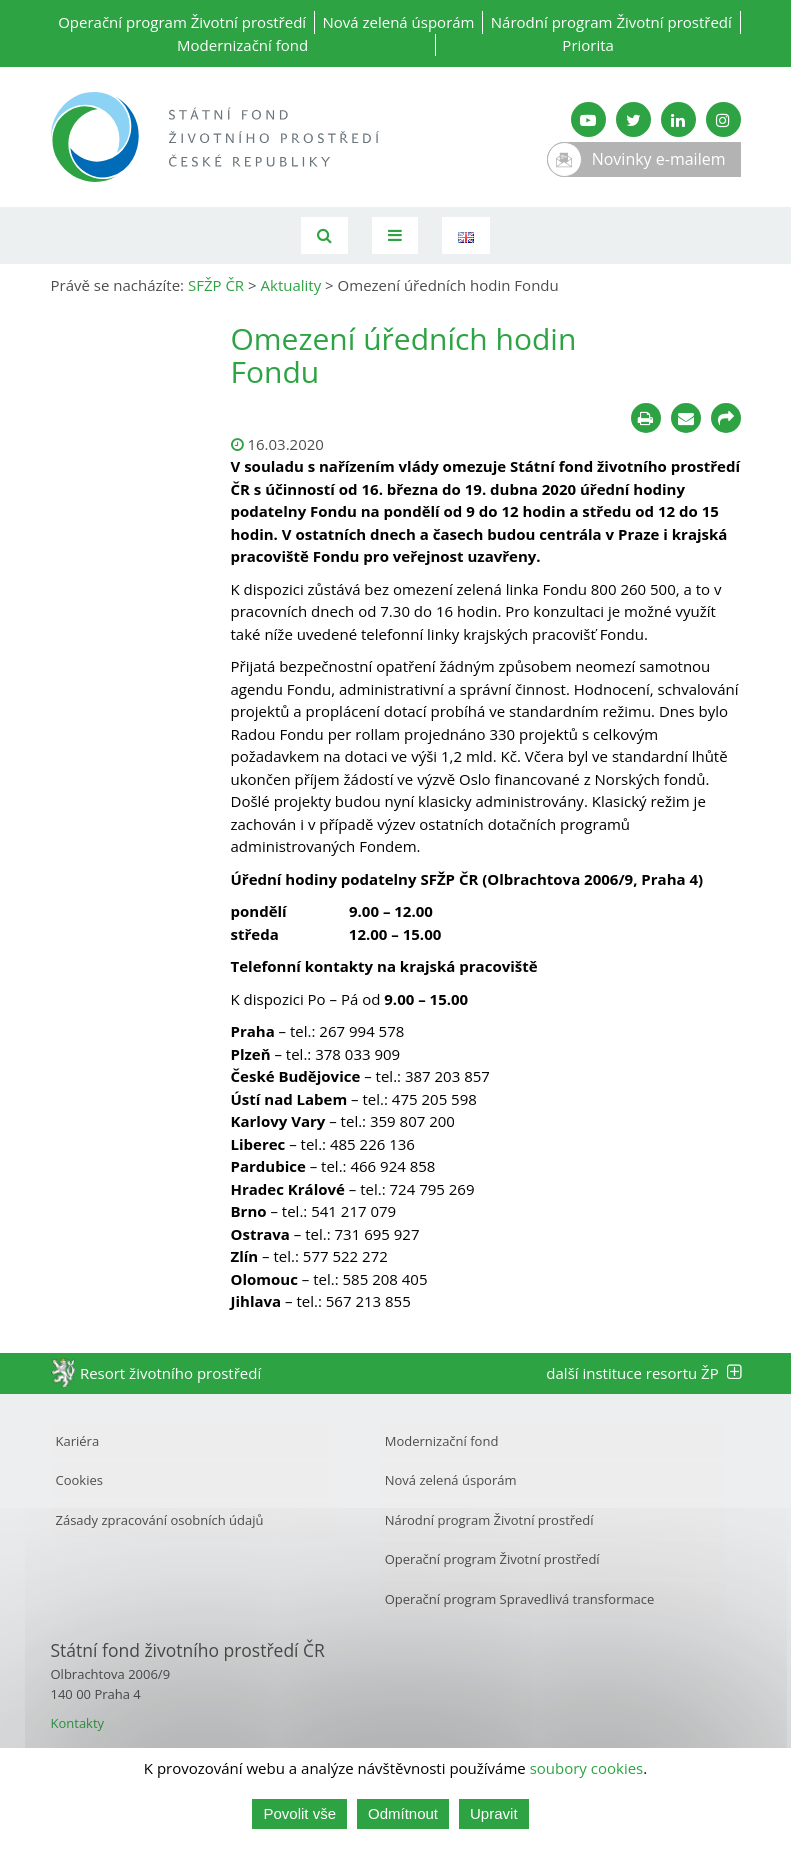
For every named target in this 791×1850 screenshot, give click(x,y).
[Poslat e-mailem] (686, 418)
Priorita (588, 45)
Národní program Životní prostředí (611, 22)
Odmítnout (403, 1813)
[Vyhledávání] (324, 235)
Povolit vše (299, 1813)
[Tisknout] (646, 418)
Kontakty (78, 1723)
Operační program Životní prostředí (182, 22)
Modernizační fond (242, 45)
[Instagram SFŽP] (723, 119)
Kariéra (78, 1441)
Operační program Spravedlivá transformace (520, 1599)
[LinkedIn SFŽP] (678, 119)
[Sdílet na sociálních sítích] (726, 418)
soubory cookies (587, 1768)
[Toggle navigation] (395, 235)
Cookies (79, 1480)
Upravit (494, 1813)
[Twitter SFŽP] (633, 119)
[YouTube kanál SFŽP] (588, 119)
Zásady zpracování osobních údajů (160, 1520)
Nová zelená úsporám (398, 22)
